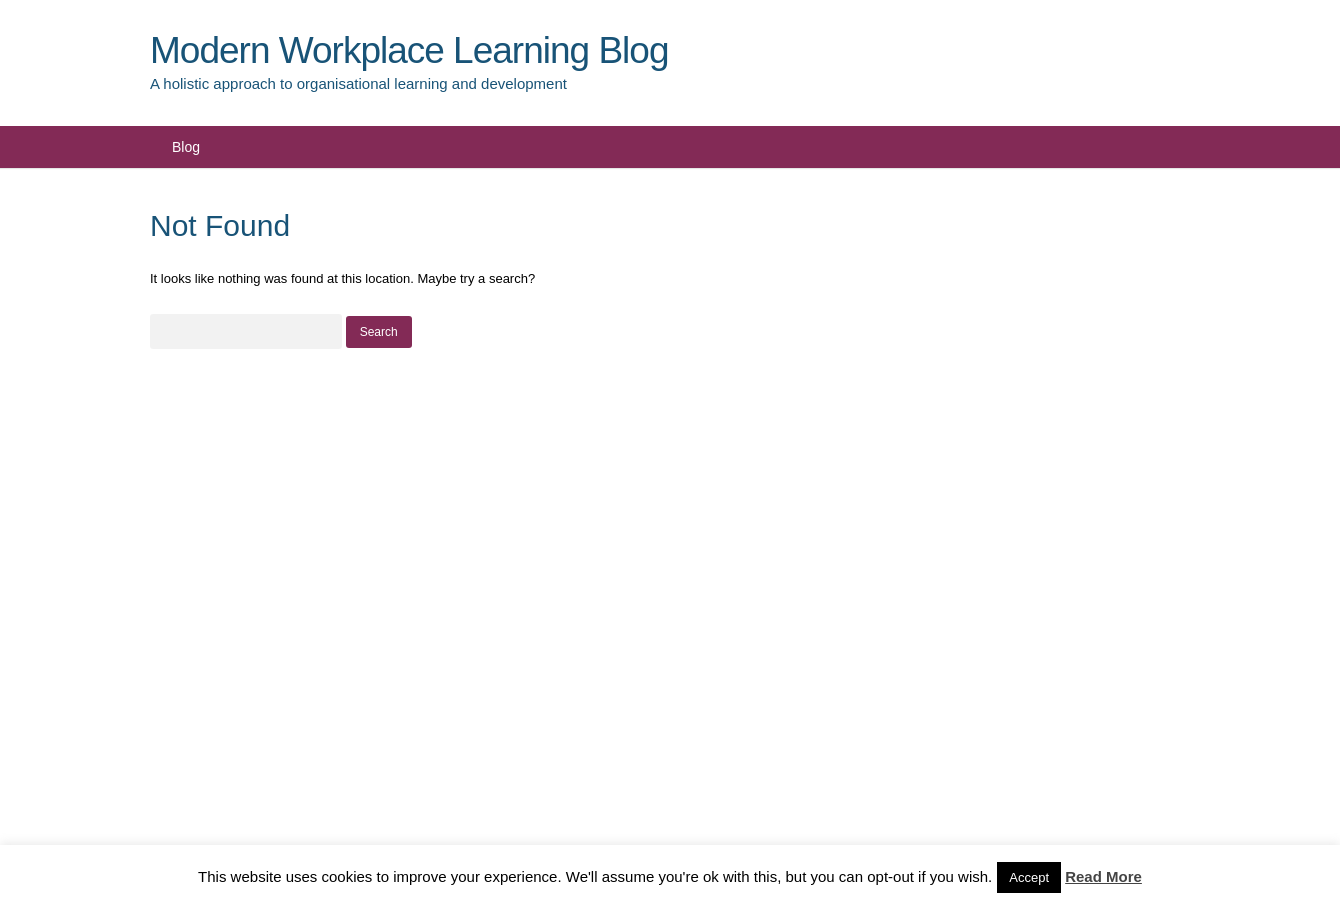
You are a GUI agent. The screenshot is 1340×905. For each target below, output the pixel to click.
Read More (1103, 876)
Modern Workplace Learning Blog (409, 50)
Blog (186, 147)
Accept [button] (1029, 877)
